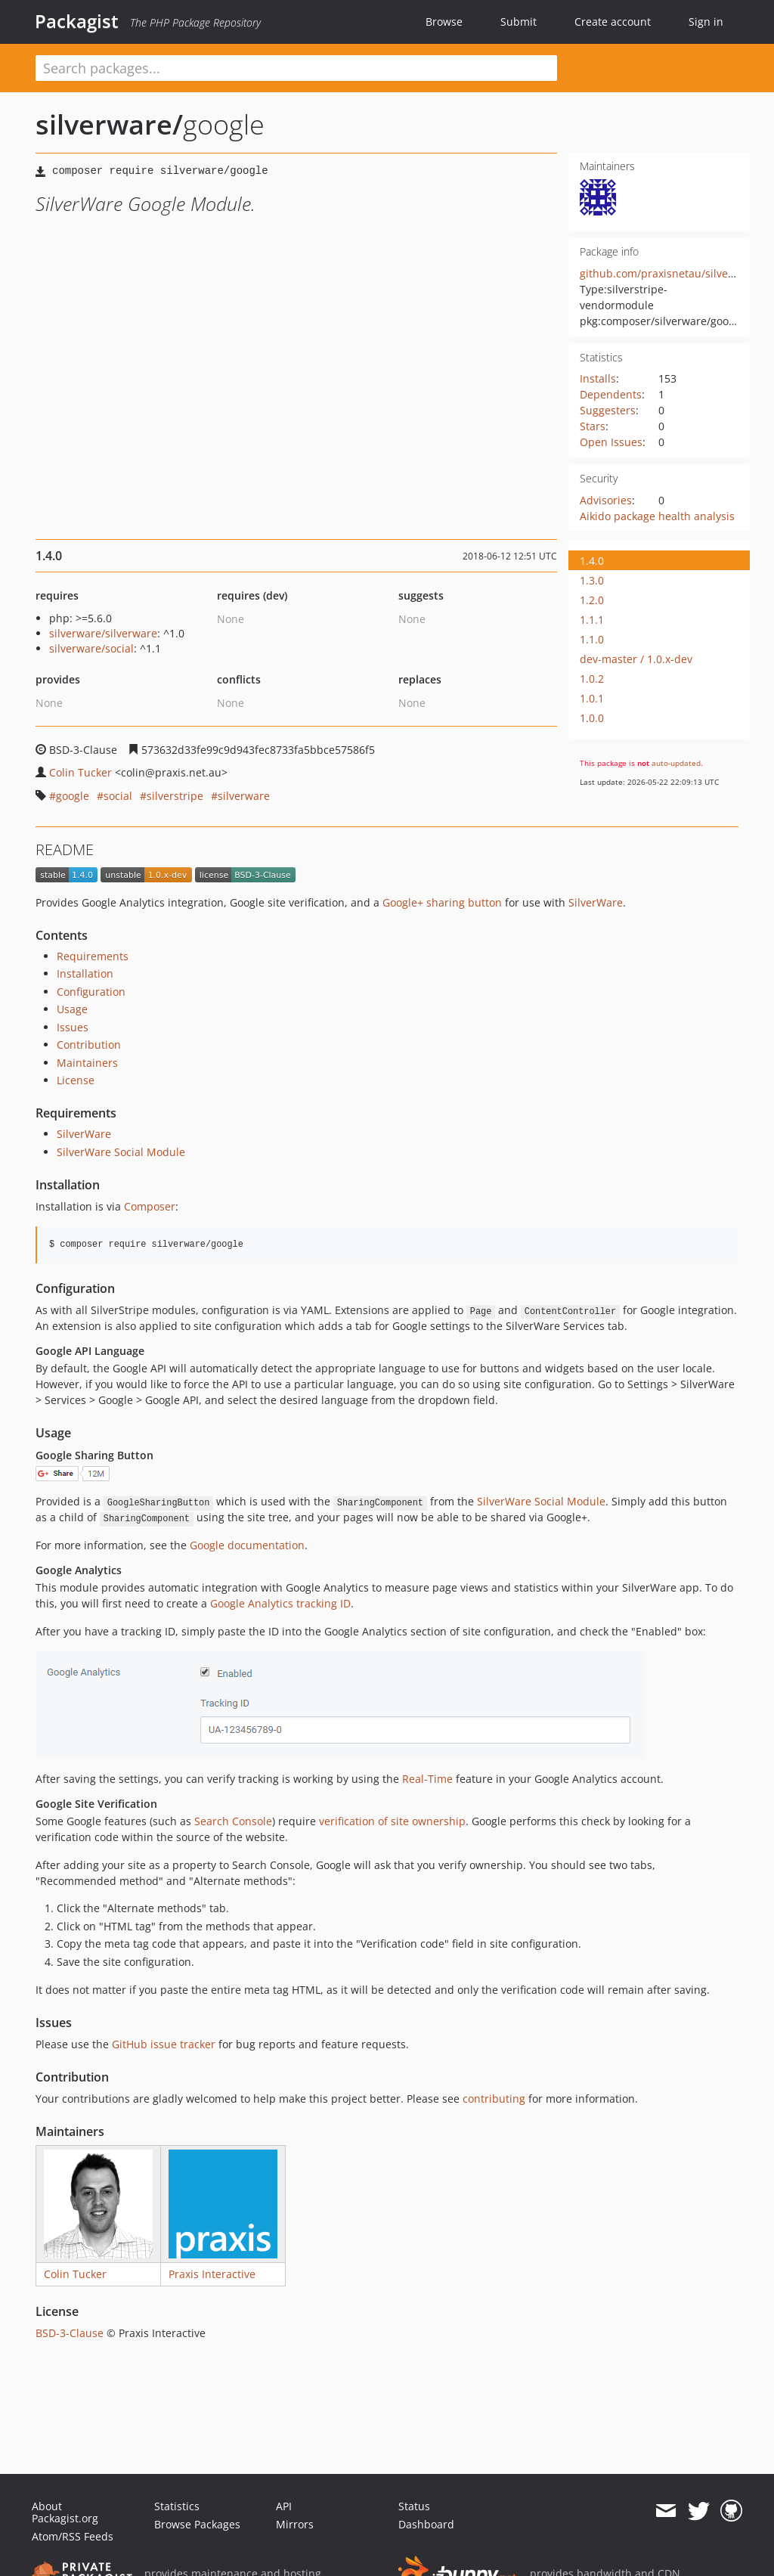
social (118, 796)
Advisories (606, 500)
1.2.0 (592, 600)
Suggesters (608, 410)
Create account (612, 21)
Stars (592, 426)
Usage (72, 1009)
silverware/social (91, 648)
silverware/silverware (103, 633)
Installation (85, 973)
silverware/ (109, 124)
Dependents (611, 394)
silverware (244, 796)
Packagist (77, 21)
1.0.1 (592, 698)
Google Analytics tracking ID (280, 1603)
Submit (518, 21)
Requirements (92, 956)
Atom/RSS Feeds (72, 2536)
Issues (72, 1027)
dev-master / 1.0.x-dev (636, 659)
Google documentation (247, 1545)
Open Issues (611, 442)
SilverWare (595, 902)
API (284, 2506)
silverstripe (175, 796)
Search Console (233, 1821)
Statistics (177, 2506)
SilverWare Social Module (121, 1152)
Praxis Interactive (212, 2274)
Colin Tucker (80, 772)
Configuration (91, 991)
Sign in (706, 21)
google (72, 796)
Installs (598, 378)
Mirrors (295, 2524)
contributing (494, 2098)
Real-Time (427, 1779)
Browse (444, 21)
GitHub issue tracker (163, 2044)
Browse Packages (197, 2524)
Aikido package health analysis (657, 516)
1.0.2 (592, 678)
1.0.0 (592, 718)
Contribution (89, 1044)
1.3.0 (592, 580)
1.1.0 (592, 639)
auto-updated (676, 763)
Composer (149, 1206)
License (75, 1080)
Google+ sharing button (442, 902)
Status (414, 2506)
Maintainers (87, 1063)
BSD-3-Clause (70, 2333)
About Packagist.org (65, 2512)
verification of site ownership (392, 1821)
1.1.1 (592, 619)
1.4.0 (592, 560)
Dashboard (426, 2524)
